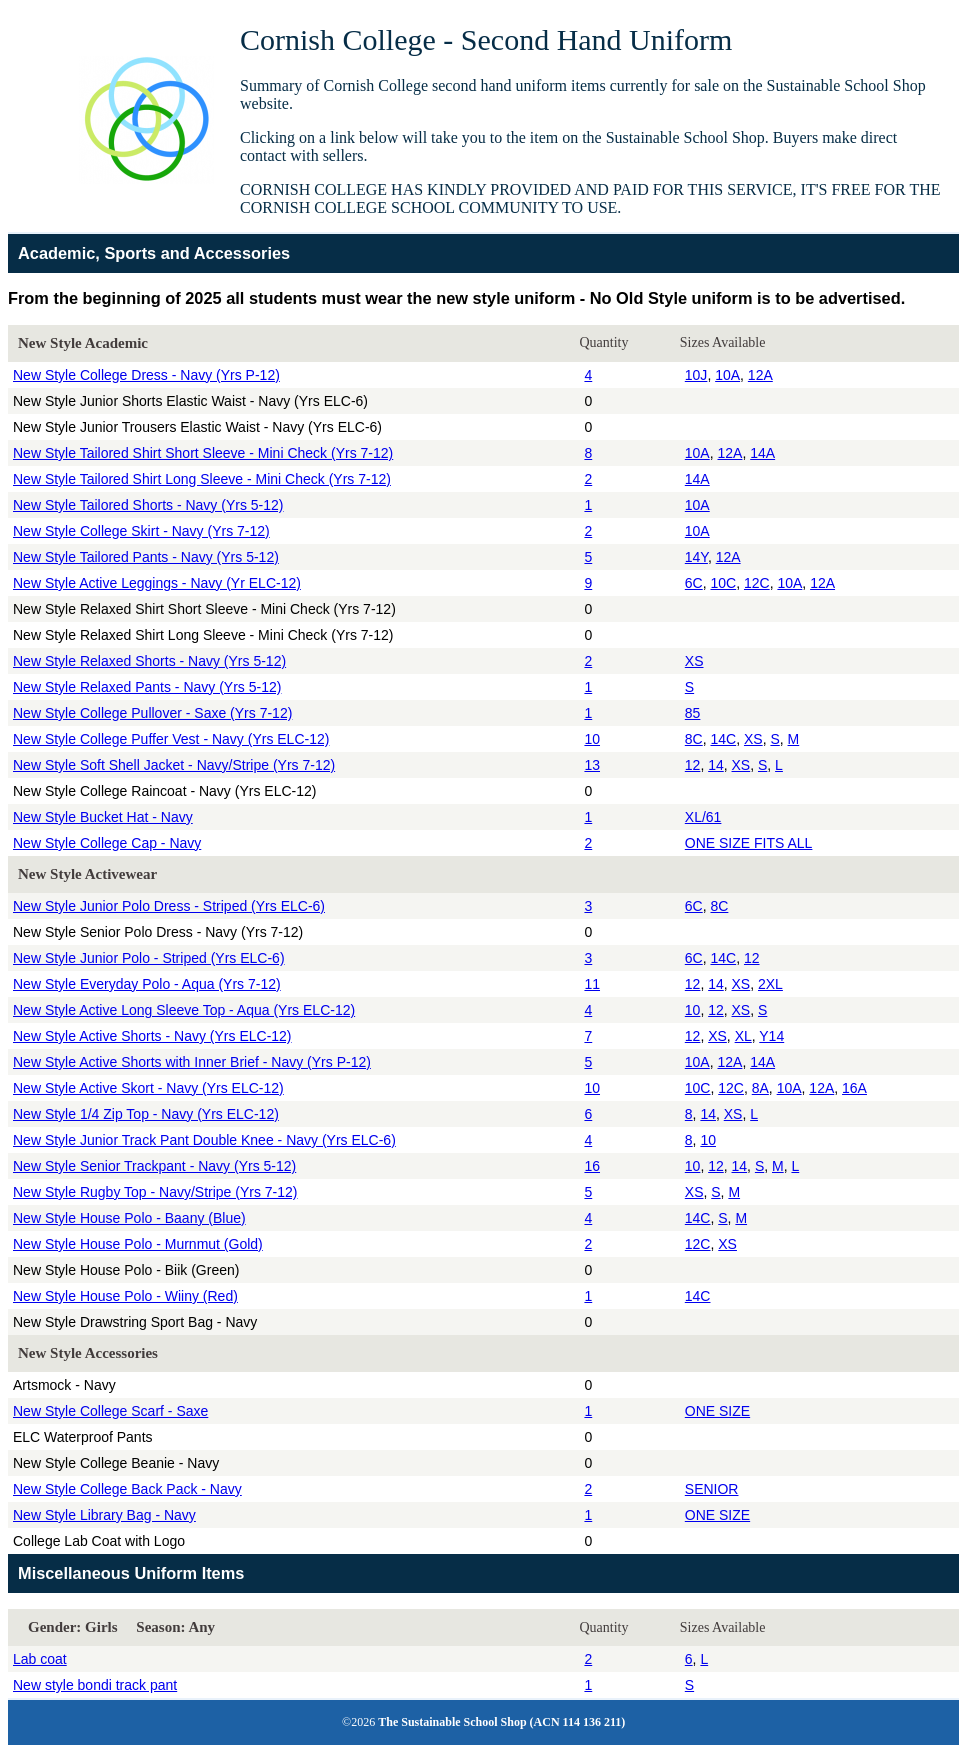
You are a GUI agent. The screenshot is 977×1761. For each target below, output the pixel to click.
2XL (770, 984)
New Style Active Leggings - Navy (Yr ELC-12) (157, 583)
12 (693, 765)
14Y (696, 557)
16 (592, 1166)
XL (743, 1036)
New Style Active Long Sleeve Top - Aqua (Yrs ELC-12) (184, 1010)
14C (723, 739)
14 (716, 765)
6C (694, 583)
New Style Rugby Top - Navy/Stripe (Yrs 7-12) (155, 1192)
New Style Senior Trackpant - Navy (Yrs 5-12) (154, 1166)
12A (760, 375)
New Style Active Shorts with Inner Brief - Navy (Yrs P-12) (192, 1062)
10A (727, 375)
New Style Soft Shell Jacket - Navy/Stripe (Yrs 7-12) (174, 765)
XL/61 (703, 817)
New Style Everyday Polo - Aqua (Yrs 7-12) (147, 984)
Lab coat (40, 1659)
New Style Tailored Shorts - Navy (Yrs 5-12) (148, 505)
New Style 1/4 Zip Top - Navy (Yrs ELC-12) (146, 1114)
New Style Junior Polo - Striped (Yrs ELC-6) (149, 958)
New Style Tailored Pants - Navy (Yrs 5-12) (146, 557)
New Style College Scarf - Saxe (110, 1411)
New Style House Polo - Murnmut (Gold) (138, 1244)
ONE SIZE (717, 1411)
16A (854, 1088)
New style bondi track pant (95, 1685)
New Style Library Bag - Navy (104, 1515)
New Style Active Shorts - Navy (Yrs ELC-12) (152, 1036)
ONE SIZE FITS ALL (749, 843)
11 (592, 984)
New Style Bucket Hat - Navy (103, 817)
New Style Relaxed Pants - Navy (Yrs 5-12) (147, 687)
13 (592, 765)
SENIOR (712, 1489)
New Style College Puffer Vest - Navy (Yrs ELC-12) (171, 739)
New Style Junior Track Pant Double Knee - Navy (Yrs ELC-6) (204, 1140)
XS (694, 661)
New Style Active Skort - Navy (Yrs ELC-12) (148, 1088)
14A (762, 453)
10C (723, 583)
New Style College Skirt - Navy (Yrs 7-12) (141, 531)
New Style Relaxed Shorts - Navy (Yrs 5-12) (149, 661)
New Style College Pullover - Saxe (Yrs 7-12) (152, 713)
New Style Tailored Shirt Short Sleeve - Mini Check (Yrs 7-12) (203, 453)
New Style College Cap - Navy (107, 843)
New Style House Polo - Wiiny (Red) (125, 1296)
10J (696, 375)
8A (760, 1088)
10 (592, 739)
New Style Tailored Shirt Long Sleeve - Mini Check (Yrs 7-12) (202, 479)
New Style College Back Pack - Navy (127, 1489)
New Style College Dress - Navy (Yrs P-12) (146, 375)
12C (757, 583)
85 (693, 713)
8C (694, 739)
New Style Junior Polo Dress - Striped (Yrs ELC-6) (169, 906)
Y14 (771, 1036)
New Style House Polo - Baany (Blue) (129, 1218)
